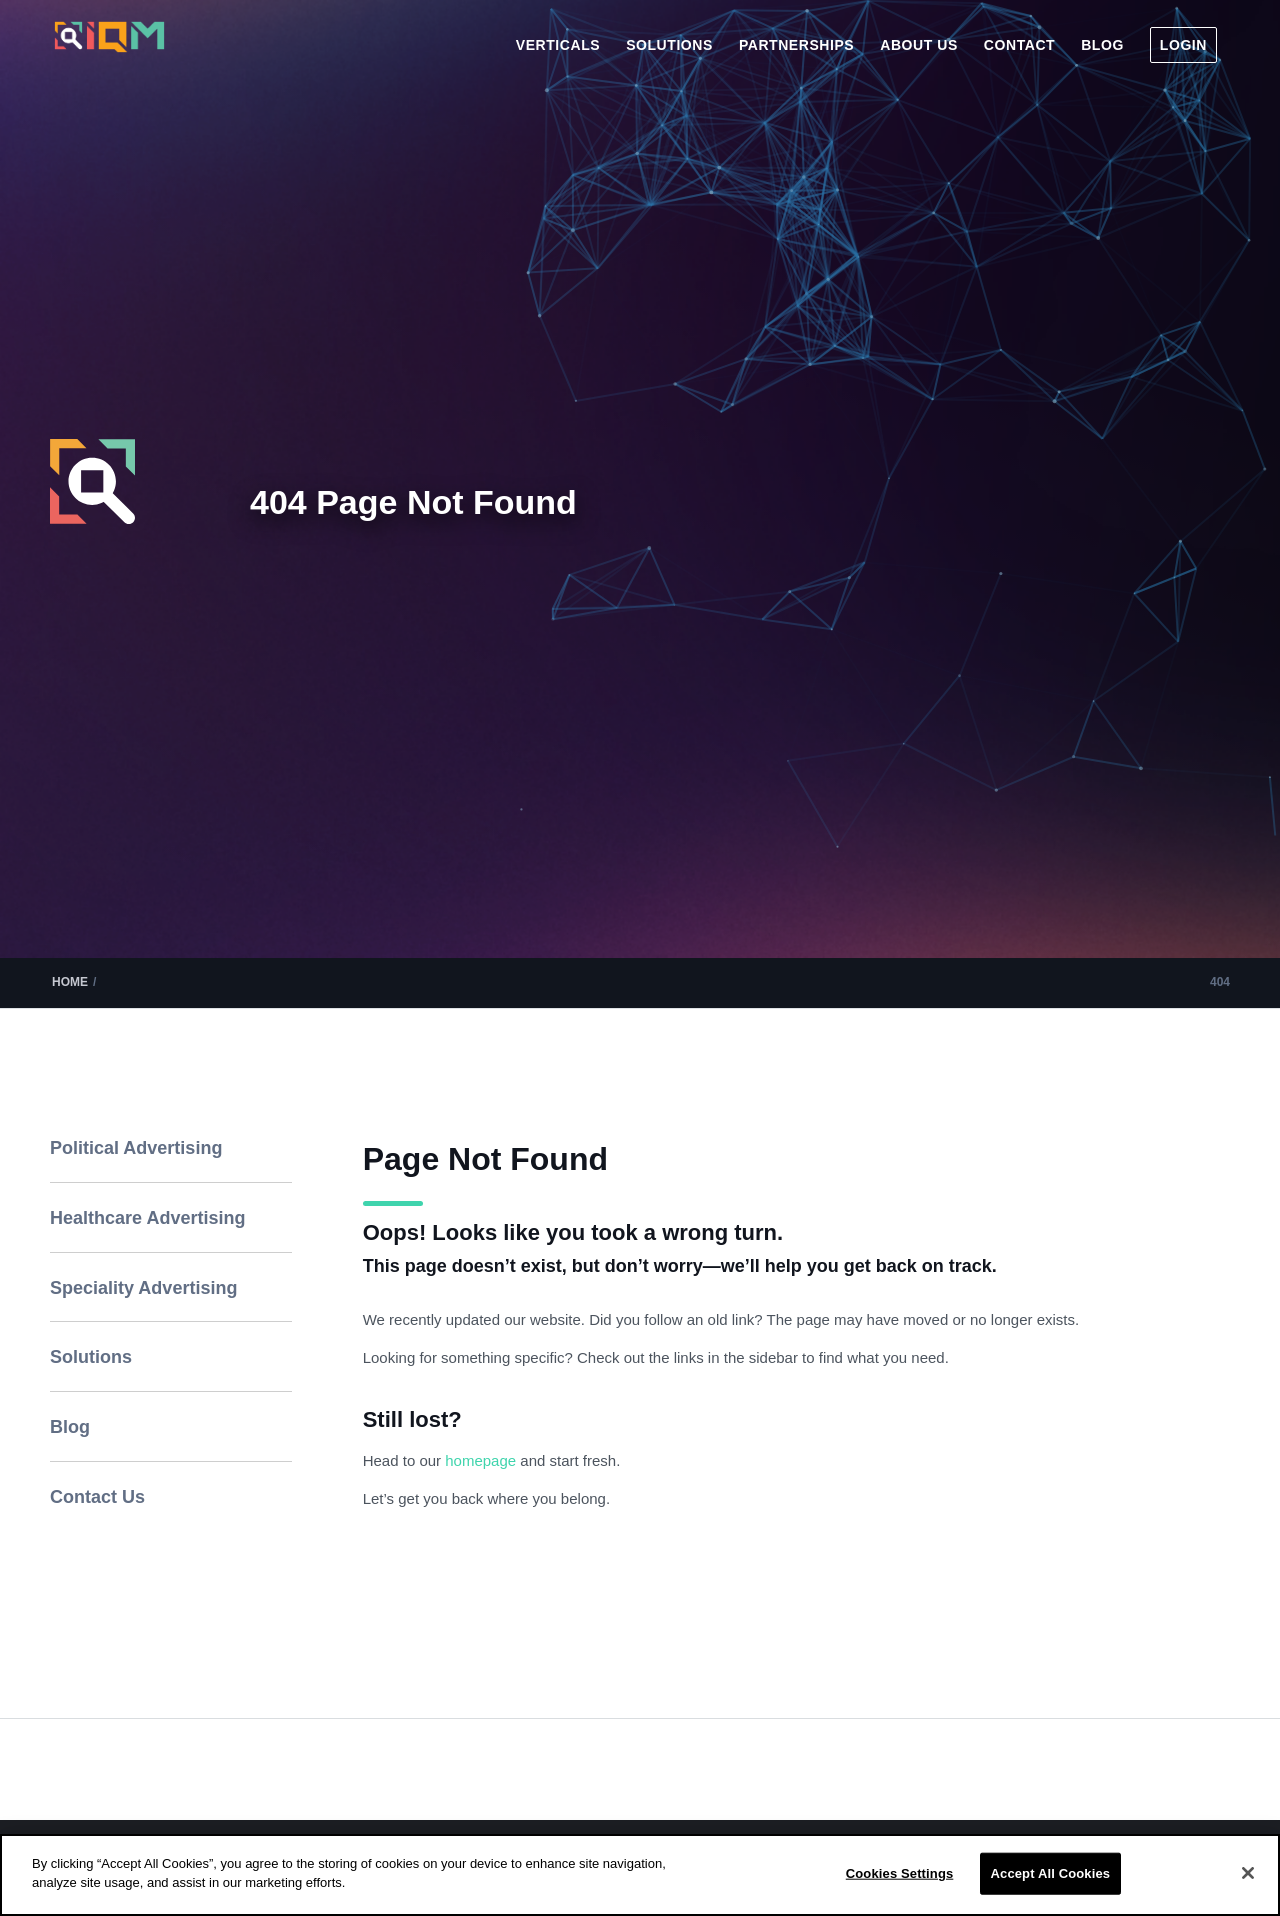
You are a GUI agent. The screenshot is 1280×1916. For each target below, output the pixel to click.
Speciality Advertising (143, 1288)
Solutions (91, 1357)
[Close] (1248, 1873)
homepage (482, 1460)
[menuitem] (558, 45)
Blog (70, 1427)
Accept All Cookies (1051, 1873)
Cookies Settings (900, 1873)
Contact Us (97, 1497)
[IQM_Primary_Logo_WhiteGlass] (109, 53)
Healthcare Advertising (147, 1218)
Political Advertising (136, 1148)
